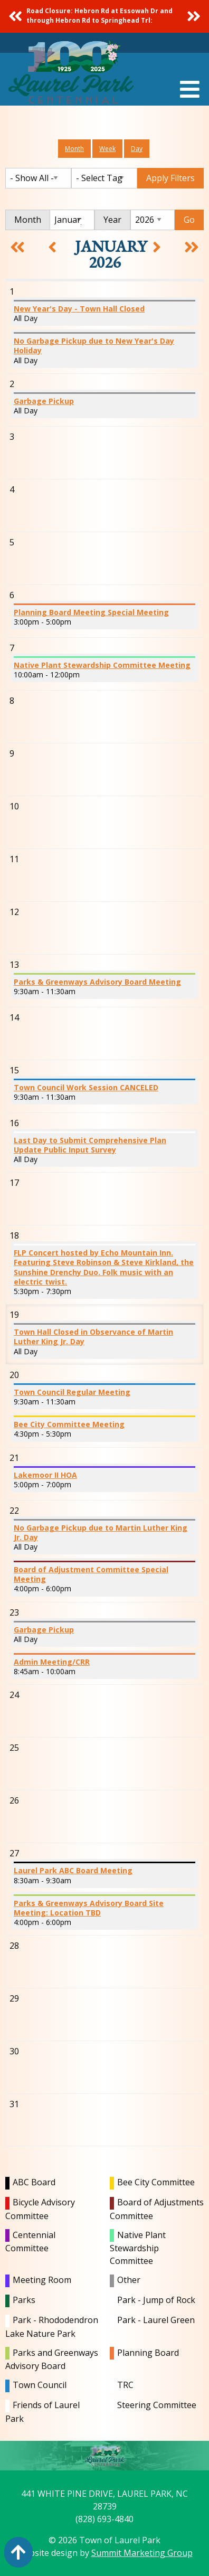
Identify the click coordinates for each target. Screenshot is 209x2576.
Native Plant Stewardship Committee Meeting (102, 665)
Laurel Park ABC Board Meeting (73, 1870)
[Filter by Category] (38, 178)
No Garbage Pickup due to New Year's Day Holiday (94, 345)
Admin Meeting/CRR (52, 1662)
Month (74, 148)
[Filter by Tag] (104, 178)
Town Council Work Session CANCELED (86, 1087)
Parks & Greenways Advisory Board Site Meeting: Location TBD (89, 1908)
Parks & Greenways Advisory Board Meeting (97, 982)
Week (107, 148)
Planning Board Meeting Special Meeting (91, 612)
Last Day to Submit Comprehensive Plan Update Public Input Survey (90, 1145)
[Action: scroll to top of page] (18, 2552)
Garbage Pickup (44, 401)
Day (136, 148)
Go (189, 219)
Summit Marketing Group (142, 2553)
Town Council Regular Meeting (72, 1392)
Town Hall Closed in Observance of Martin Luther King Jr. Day (93, 1336)
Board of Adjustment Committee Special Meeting (91, 1574)
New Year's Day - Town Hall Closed (79, 309)
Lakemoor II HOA (45, 1475)
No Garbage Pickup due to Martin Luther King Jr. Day (100, 1532)
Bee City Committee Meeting (69, 1424)
